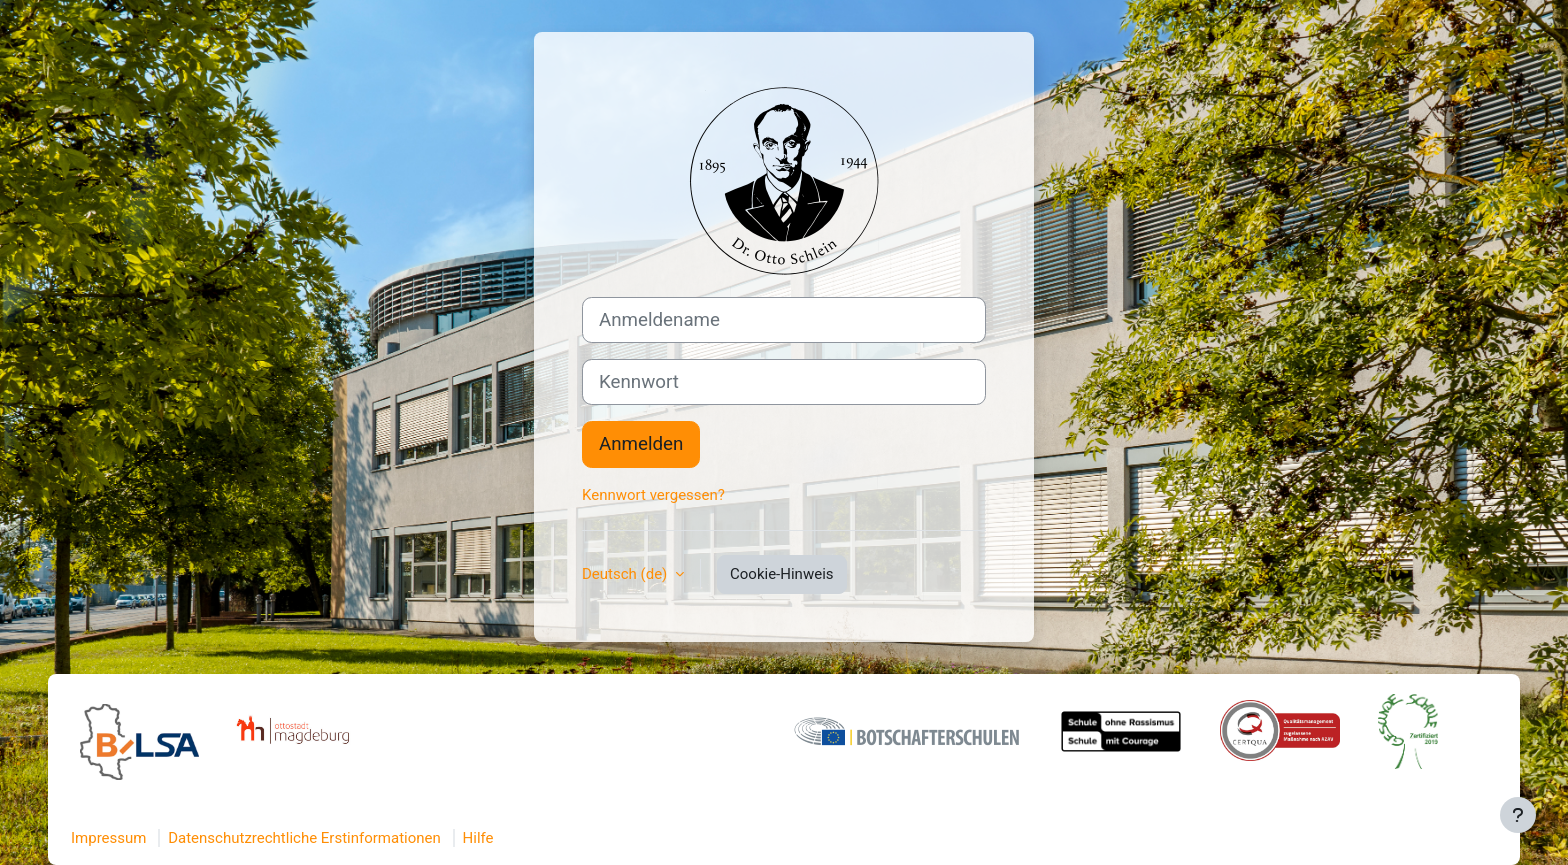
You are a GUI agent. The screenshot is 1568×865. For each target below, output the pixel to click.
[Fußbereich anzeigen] (1518, 815)
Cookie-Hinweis (781, 574)
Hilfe (478, 838)
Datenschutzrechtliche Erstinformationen (304, 838)
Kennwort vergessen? (653, 495)
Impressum (108, 838)
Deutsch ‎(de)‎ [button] (626, 574)
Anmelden (641, 444)
